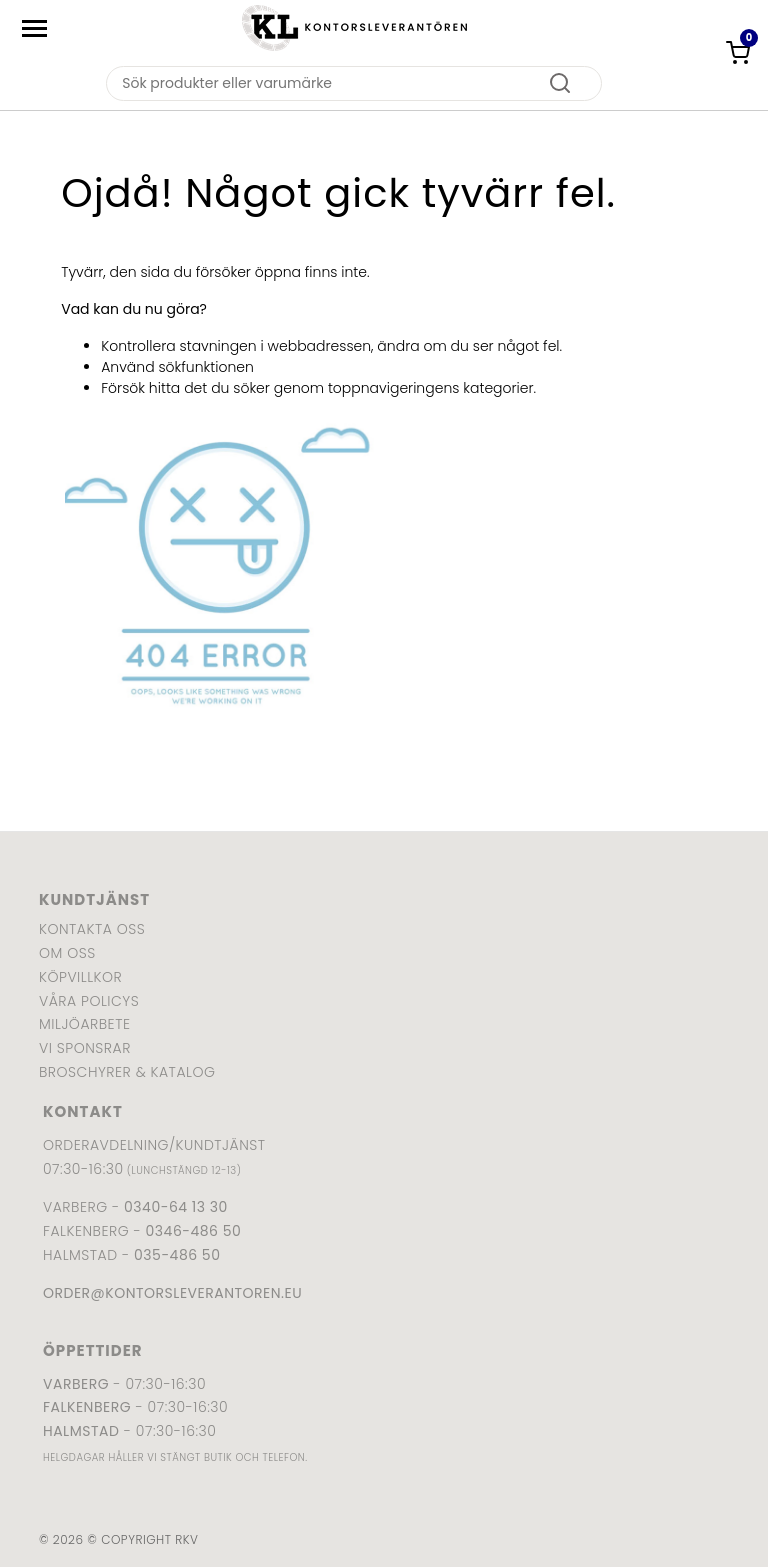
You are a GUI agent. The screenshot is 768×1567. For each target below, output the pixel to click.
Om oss (67, 953)
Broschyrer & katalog (127, 1072)
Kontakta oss (92, 929)
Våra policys (89, 1001)
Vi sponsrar (85, 1048)
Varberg (76, 1384)
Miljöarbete (84, 1024)
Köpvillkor (80, 977)
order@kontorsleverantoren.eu (172, 1293)
